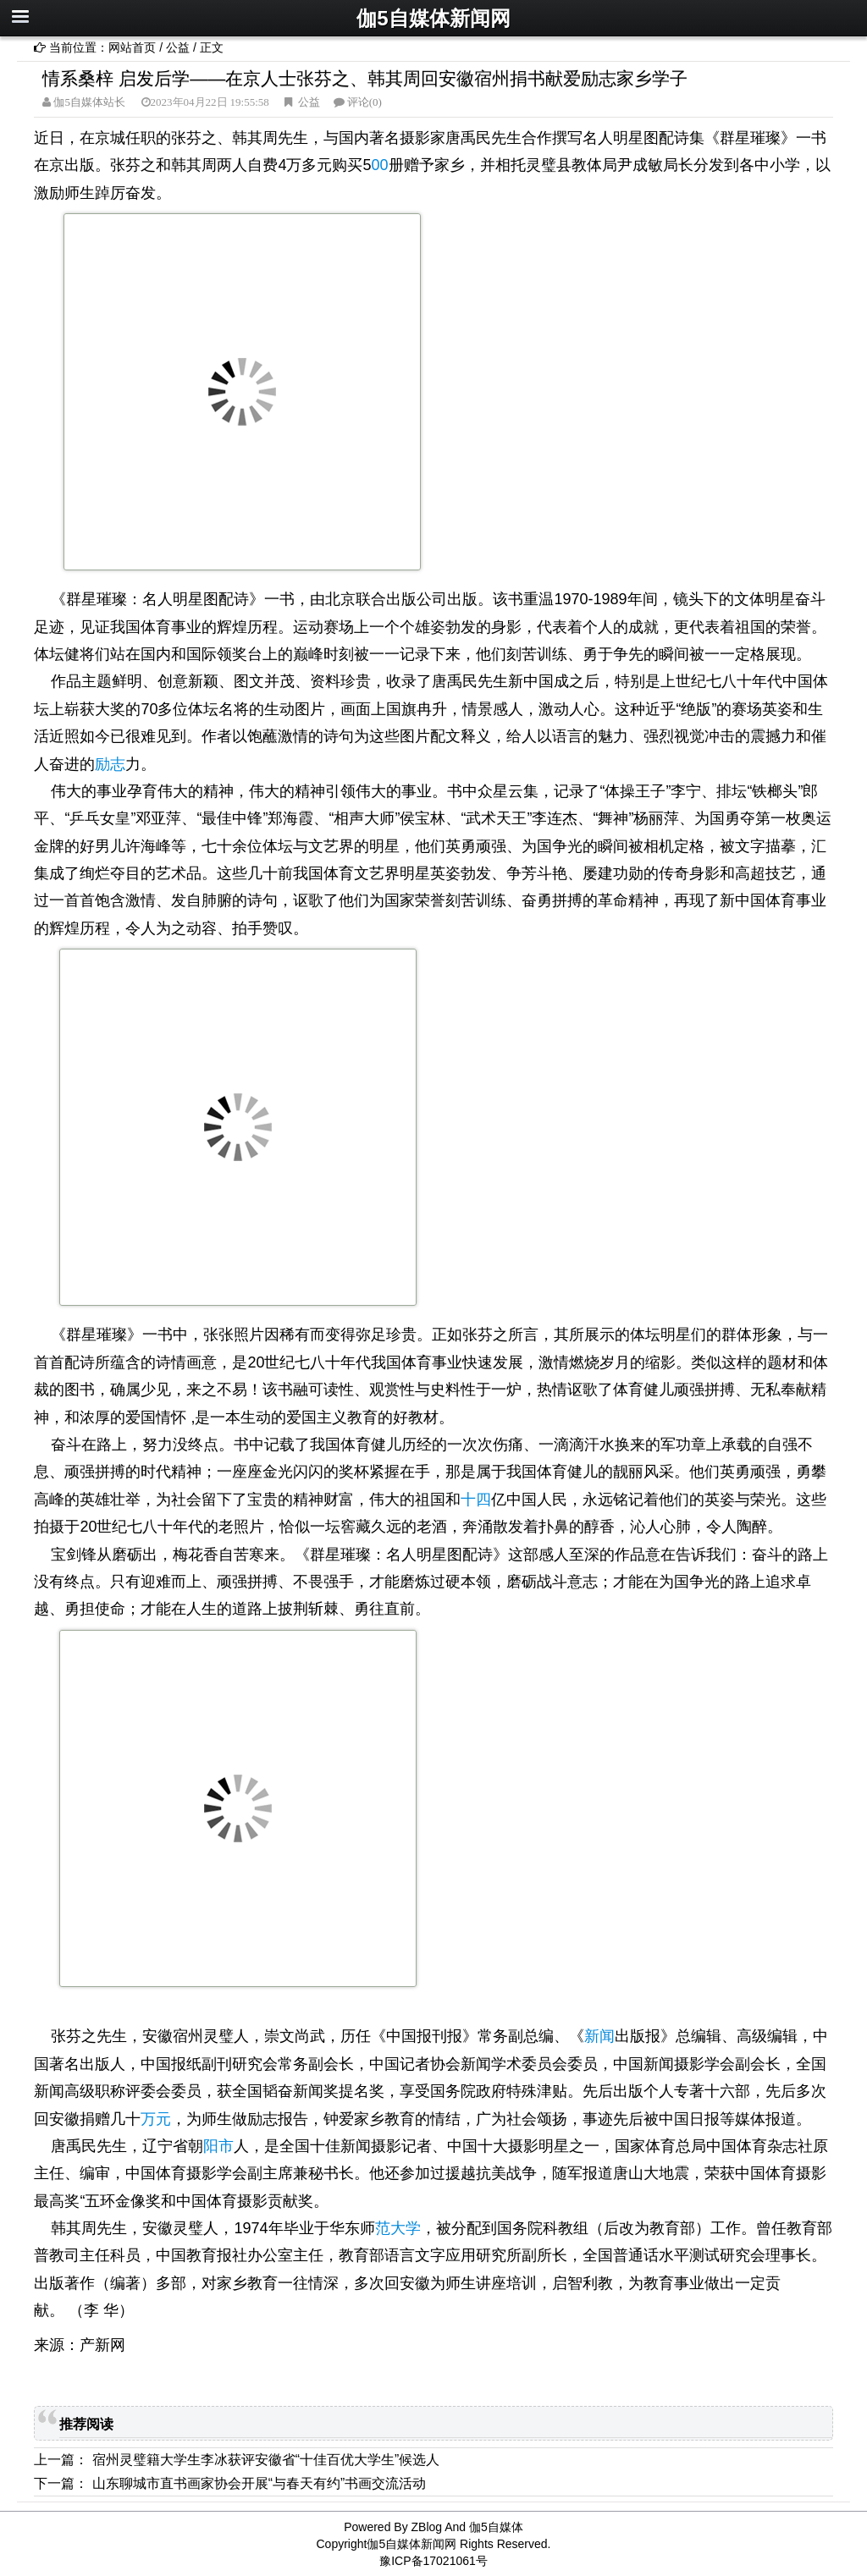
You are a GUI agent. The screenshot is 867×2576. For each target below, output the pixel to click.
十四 (476, 1499)
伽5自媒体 (496, 2527)
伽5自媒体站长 (88, 101)
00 (380, 165)
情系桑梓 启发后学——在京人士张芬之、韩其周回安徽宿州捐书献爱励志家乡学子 (365, 78)
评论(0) (364, 101)
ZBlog (427, 2527)
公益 (178, 47)
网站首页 (132, 47)
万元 (156, 2119)
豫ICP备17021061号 (433, 2561)
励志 (110, 764)
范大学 (398, 2228)
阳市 (218, 2146)
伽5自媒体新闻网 (433, 18)
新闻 (599, 2036)
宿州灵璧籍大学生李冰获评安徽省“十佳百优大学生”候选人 (266, 2459)
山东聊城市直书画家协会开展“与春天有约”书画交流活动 (259, 2483)
